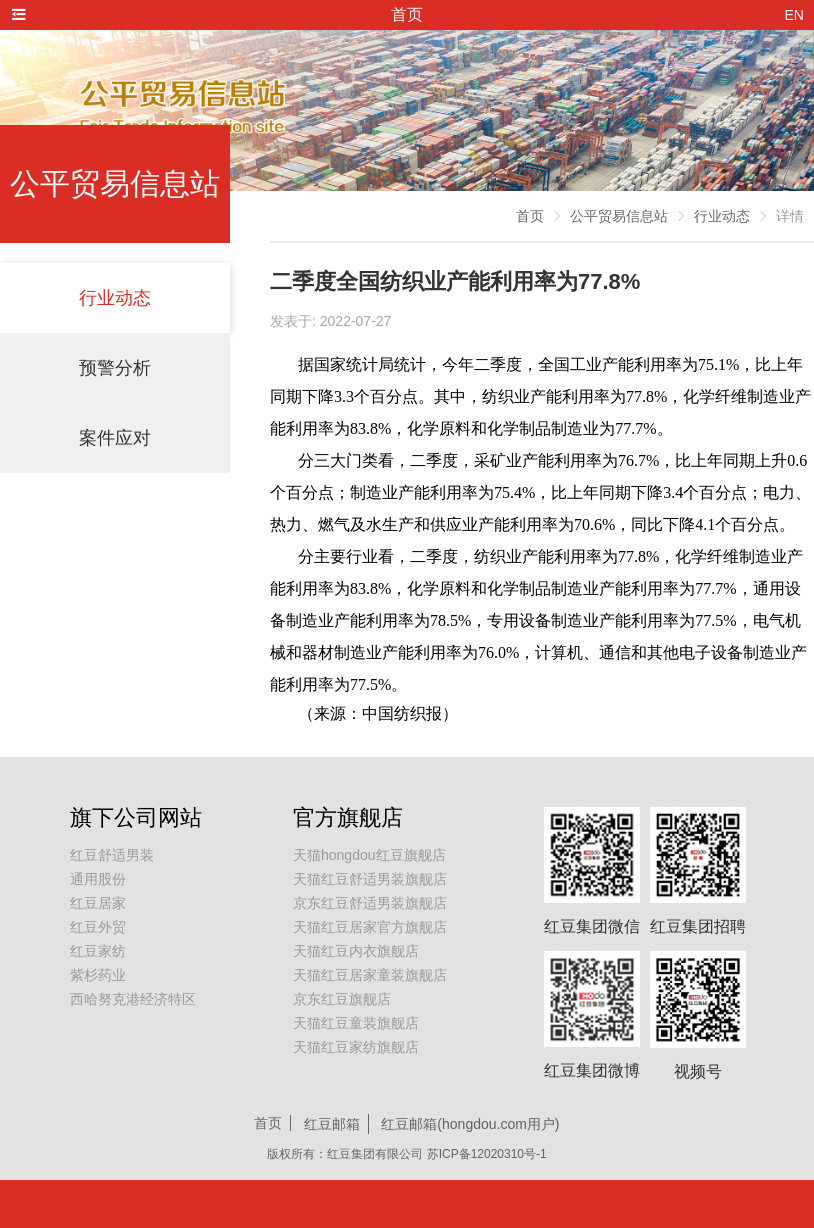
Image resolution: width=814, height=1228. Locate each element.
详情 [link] (790, 216)
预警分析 (115, 368)
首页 (530, 216)
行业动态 (115, 298)
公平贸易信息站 (619, 216)
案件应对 (115, 438)
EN (794, 15)
